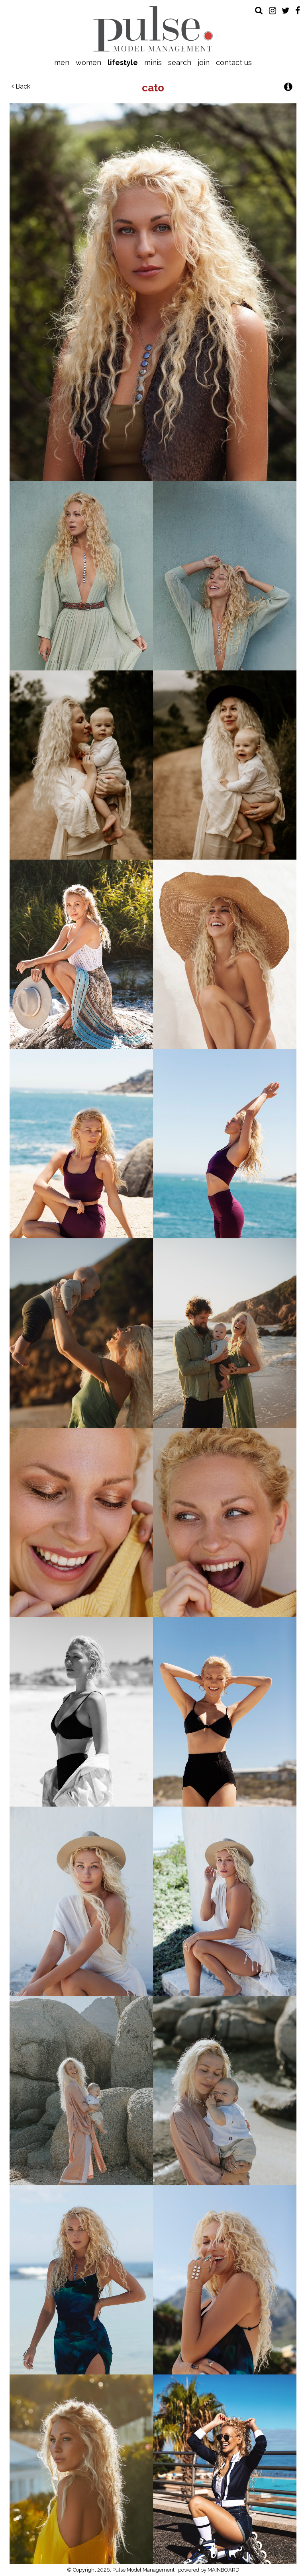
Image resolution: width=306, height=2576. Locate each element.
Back (21, 86)
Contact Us (234, 62)
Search (179, 62)
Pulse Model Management (153, 29)
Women (88, 62)
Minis (153, 62)
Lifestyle (123, 62)
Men (61, 62)
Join (204, 62)
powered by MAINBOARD (208, 2570)
